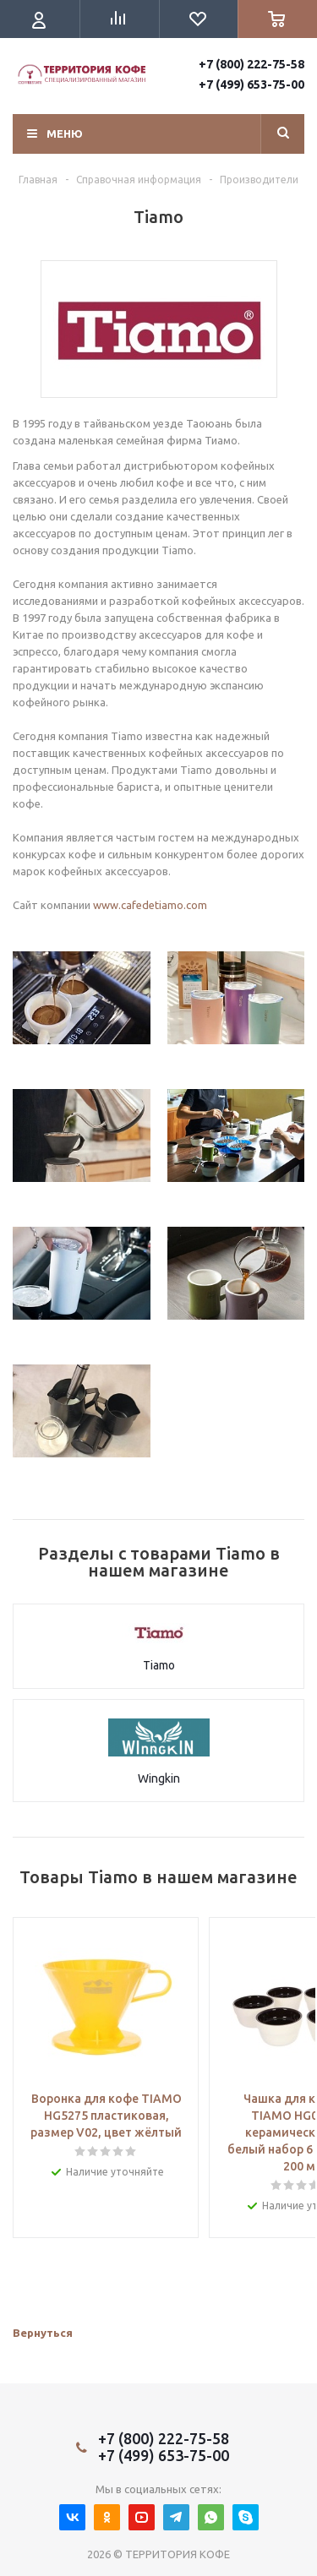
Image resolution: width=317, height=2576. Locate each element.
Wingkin (159, 1778)
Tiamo (159, 1665)
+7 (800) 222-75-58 (251, 64)
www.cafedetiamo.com (150, 905)
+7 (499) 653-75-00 (251, 84)
